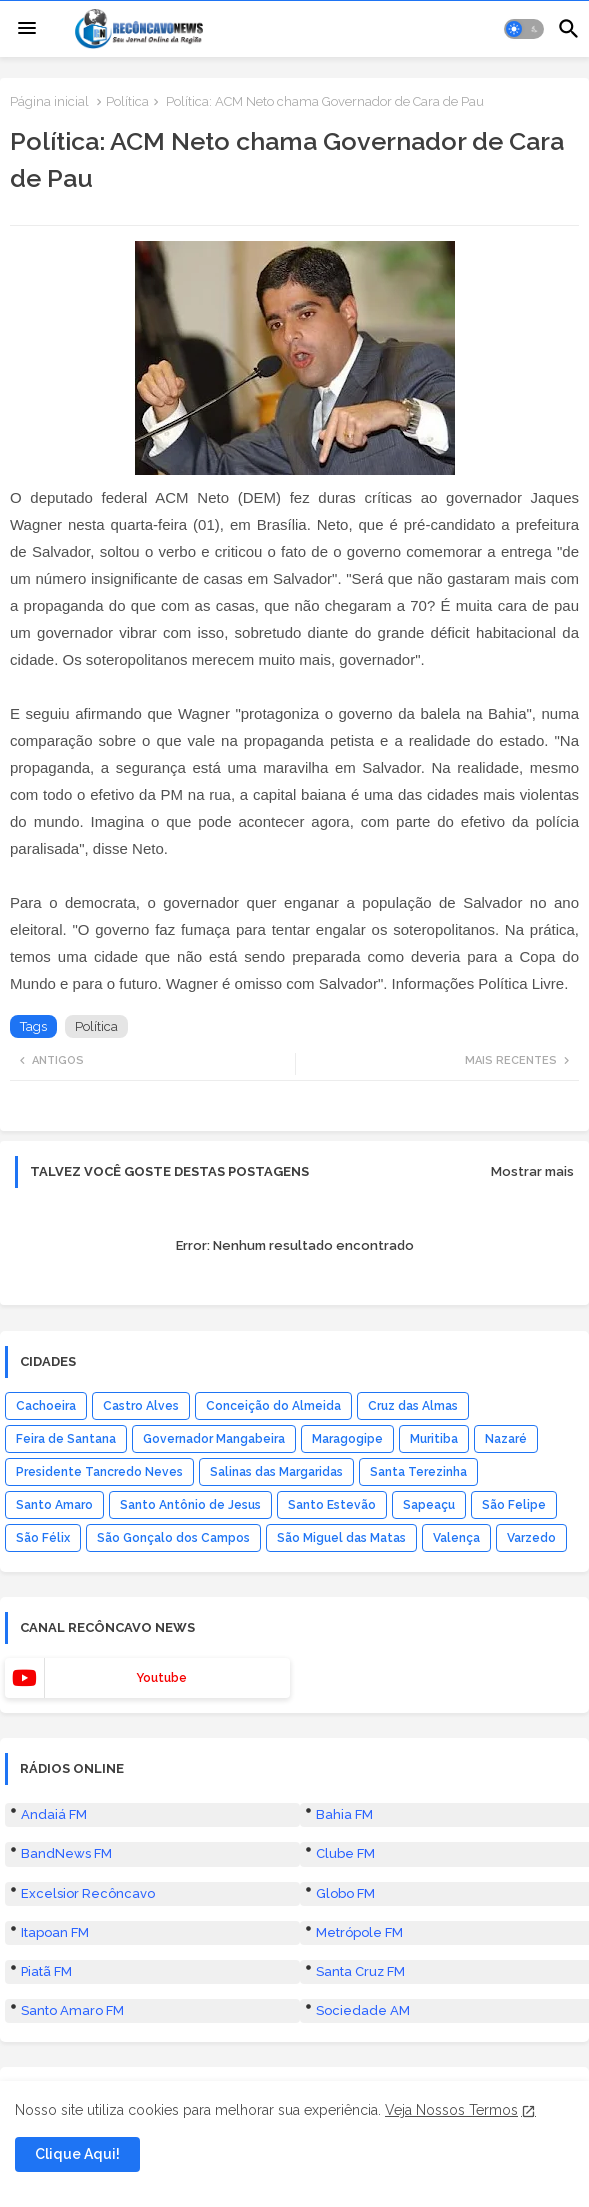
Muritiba (434, 1439)
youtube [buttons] (161, 1678)
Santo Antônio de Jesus (190, 1505)
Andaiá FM (54, 1814)
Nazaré (506, 1439)
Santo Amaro (54, 1505)
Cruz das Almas (413, 1406)
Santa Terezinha (418, 1472)
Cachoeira (46, 1406)
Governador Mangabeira (214, 1439)
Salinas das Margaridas (276, 1472)
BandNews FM (66, 1853)
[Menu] (27, 29)
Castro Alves (141, 1406)
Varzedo (531, 1538)
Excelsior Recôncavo (88, 1893)
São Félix (43, 1538)
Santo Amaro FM (72, 2010)
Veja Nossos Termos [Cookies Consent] (451, 2110)
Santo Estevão (332, 1505)
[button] (524, 29)
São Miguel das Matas (341, 1538)
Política (127, 101)
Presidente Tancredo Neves (99, 1472)
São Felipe (514, 1505)
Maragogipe (347, 1439)
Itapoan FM (55, 1932)
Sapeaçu (429, 1505)
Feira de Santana (66, 1439)
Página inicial (49, 101)
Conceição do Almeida (273, 1406)
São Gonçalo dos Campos (173, 1538)
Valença (456, 1538)
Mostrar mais (532, 1171)
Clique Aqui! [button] (77, 2154)
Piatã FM (46, 1971)
